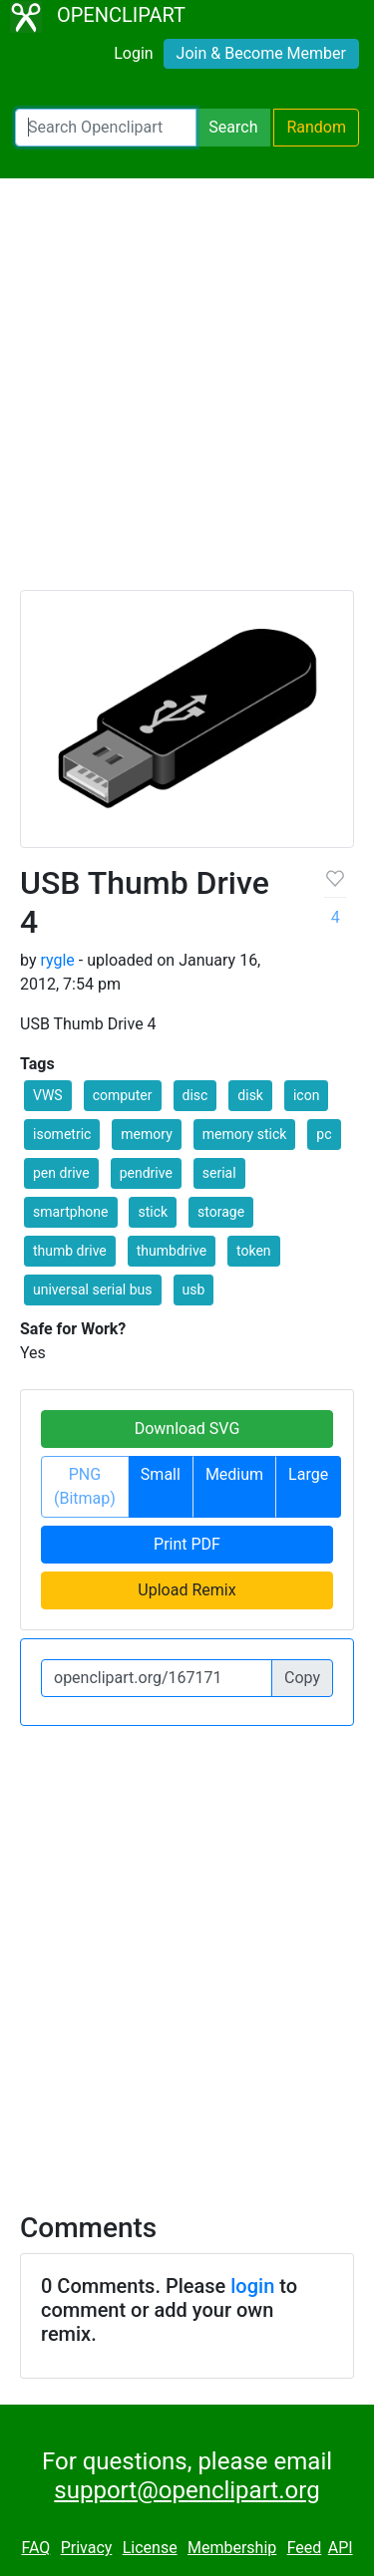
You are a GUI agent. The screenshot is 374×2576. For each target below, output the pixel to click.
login (252, 2286)
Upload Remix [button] (186, 1589)
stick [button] (153, 1212)
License (150, 2547)
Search (232, 127)
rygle (57, 960)
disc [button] (195, 1095)
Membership (231, 2547)
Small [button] (161, 1474)
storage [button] (220, 1212)
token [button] (253, 1251)
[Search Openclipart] (105, 127)
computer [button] (123, 1095)
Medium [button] (234, 1474)
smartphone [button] (71, 1212)
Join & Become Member (261, 53)
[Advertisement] (187, 393)
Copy (302, 1677)
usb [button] (194, 1289)
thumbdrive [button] (171, 1251)
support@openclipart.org (186, 2490)
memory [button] (146, 1134)
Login (133, 53)
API (340, 2547)
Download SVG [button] (187, 1428)
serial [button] (219, 1173)
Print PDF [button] (187, 1544)
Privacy (87, 2547)
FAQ (35, 2547)
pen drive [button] (61, 1173)
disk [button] (250, 1095)
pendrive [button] (146, 1173)
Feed (304, 2547)
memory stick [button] (244, 1134)
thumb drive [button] (70, 1251)
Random (316, 127)
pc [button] (323, 1134)
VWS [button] (48, 1095)
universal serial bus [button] (93, 1289)
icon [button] (306, 1095)
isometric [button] (62, 1134)
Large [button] (308, 1474)
